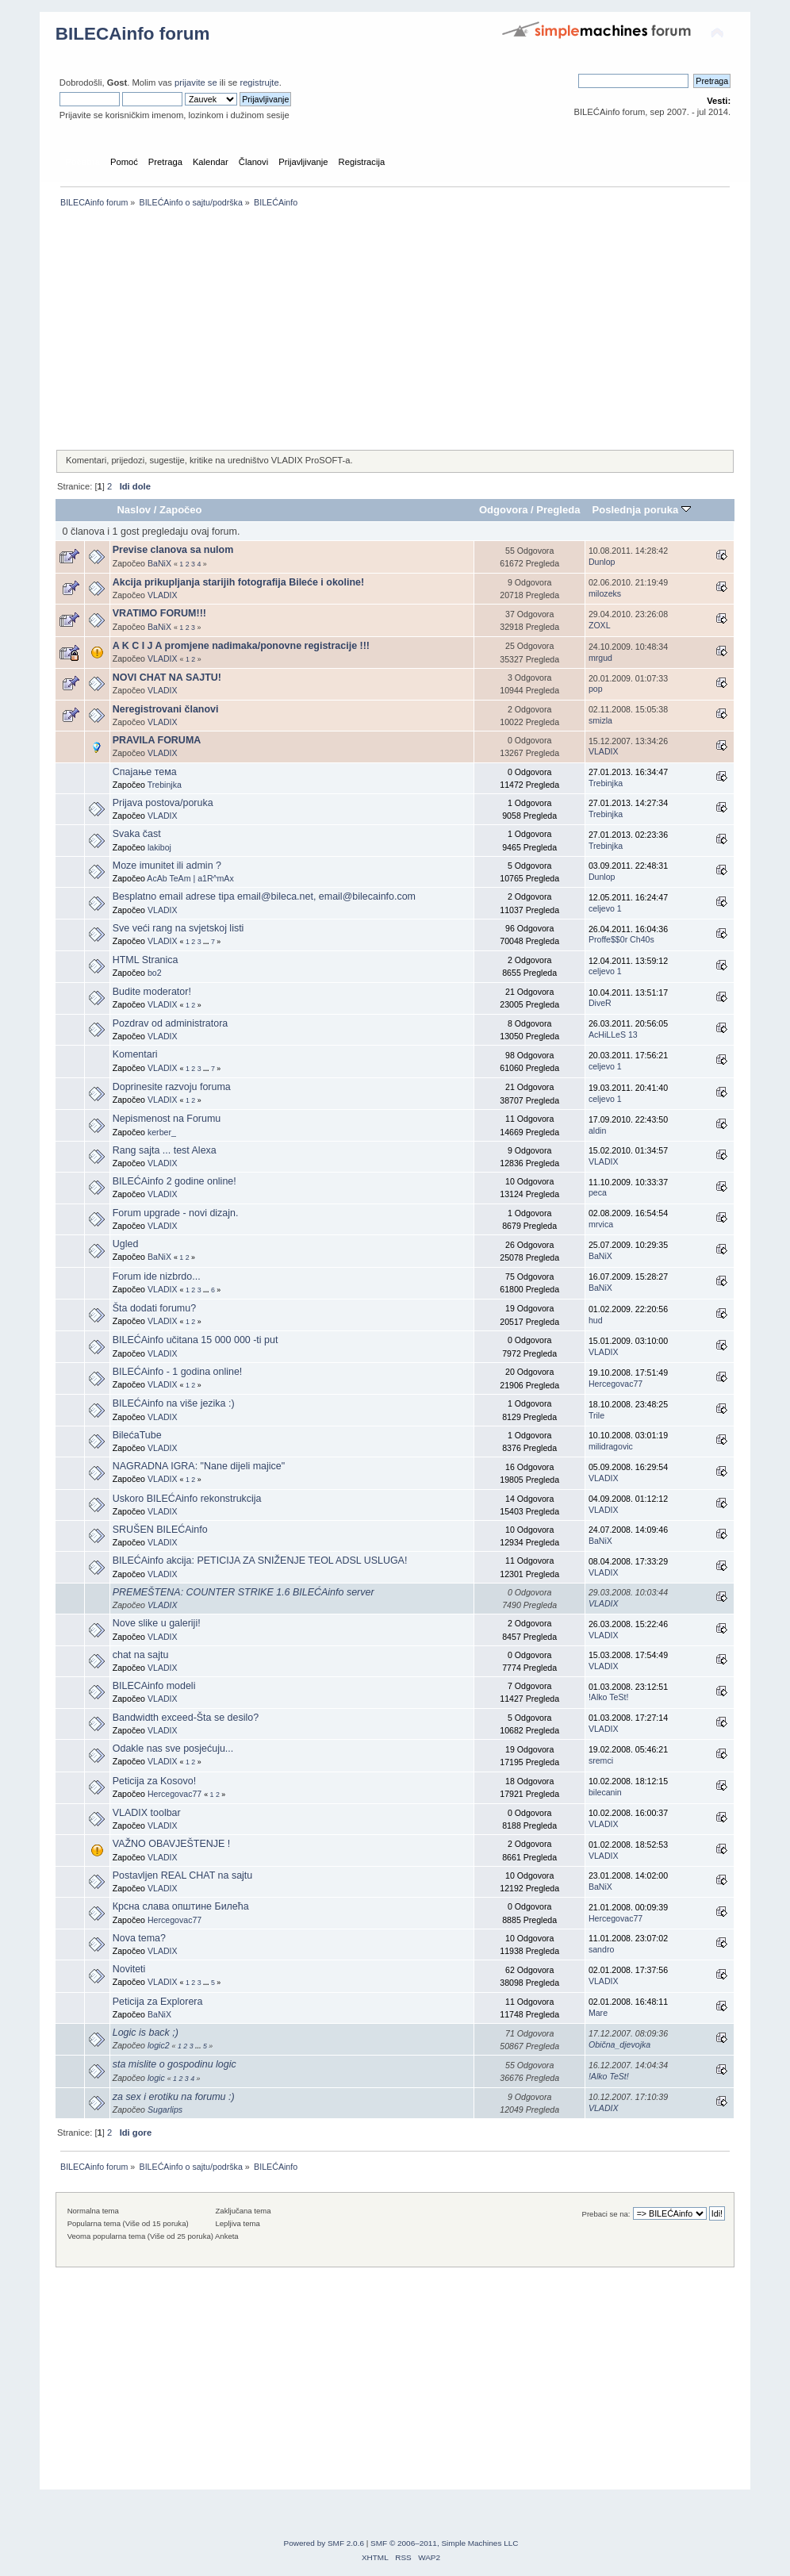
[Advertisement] (395, 330)
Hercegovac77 (615, 1383)
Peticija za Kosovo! (154, 1781)
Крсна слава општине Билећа (181, 1906)
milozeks (605, 593)
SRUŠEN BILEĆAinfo (160, 1529)
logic (156, 2078)
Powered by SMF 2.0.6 (324, 2543)
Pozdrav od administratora (170, 1023)
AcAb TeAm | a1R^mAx (190, 878)
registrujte (259, 82)
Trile (596, 1415)
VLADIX (163, 595)
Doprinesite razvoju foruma (172, 1086)
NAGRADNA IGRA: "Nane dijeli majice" (199, 1466)
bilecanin (605, 1792)
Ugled (126, 1244)
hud (596, 1320)
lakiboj (159, 847)
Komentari (135, 1054)
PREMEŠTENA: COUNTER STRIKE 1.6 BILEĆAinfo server (243, 1592)
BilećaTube (137, 1435)
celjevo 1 (605, 908)
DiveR (600, 1003)
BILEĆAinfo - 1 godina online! (178, 1371)
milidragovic (611, 1446)
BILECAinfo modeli (154, 1685)
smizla (600, 720)
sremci (601, 1760)
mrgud (600, 657)
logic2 (159, 2045)
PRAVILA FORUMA (157, 740)
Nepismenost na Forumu (167, 1118)
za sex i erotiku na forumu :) (174, 2096)
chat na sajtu (141, 1654)
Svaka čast (137, 833)
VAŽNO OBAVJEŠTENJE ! (172, 1843)
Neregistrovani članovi (166, 709)
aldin (597, 1130)
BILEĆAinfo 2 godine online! (174, 1181)
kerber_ (162, 1132)
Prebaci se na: (606, 2213)
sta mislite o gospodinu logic (174, 2064)
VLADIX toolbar (147, 1812)
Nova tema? (139, 1938)
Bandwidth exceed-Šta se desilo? (186, 1717)
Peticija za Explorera (158, 2001)
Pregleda (558, 510)
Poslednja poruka (641, 510)
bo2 (155, 972)
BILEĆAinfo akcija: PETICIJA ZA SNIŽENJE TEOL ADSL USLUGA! (260, 1560)
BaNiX (159, 563)
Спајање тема (145, 771)
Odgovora (503, 510)
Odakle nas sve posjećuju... (173, 1748)
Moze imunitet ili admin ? (167, 865)
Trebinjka (165, 784)
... (207, 942)
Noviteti (129, 1969)
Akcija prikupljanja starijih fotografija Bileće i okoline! (238, 582)
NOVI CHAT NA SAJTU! (167, 677)
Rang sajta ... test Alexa (165, 1150)
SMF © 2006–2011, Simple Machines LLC (444, 2543)
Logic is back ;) (145, 2032)
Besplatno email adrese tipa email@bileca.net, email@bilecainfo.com (264, 896)
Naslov (134, 510)
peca (598, 1192)
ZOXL (600, 625)
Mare (598, 2012)
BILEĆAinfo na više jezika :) (174, 1403)
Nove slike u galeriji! (157, 1623)
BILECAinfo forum (133, 34)
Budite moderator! (152, 991)
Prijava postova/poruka (163, 802)
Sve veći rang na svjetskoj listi (178, 928)
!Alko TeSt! (608, 1697)
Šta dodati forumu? (154, 1308)
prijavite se (195, 82)
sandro (601, 1949)
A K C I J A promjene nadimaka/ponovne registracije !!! (241, 645)
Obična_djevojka (619, 2044)
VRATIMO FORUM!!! (159, 613)
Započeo (180, 510)
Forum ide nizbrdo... (157, 1276)
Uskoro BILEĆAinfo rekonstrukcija (187, 1498)
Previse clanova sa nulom (173, 549)
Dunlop (602, 561)
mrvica (601, 1224)
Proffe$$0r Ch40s (621, 939)
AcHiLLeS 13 (613, 1034)
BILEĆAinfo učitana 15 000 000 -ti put (195, 1340)
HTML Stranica (145, 960)
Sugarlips (165, 2109)
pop (596, 688)
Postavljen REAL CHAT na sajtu (183, 1875)
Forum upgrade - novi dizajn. (176, 1213)
